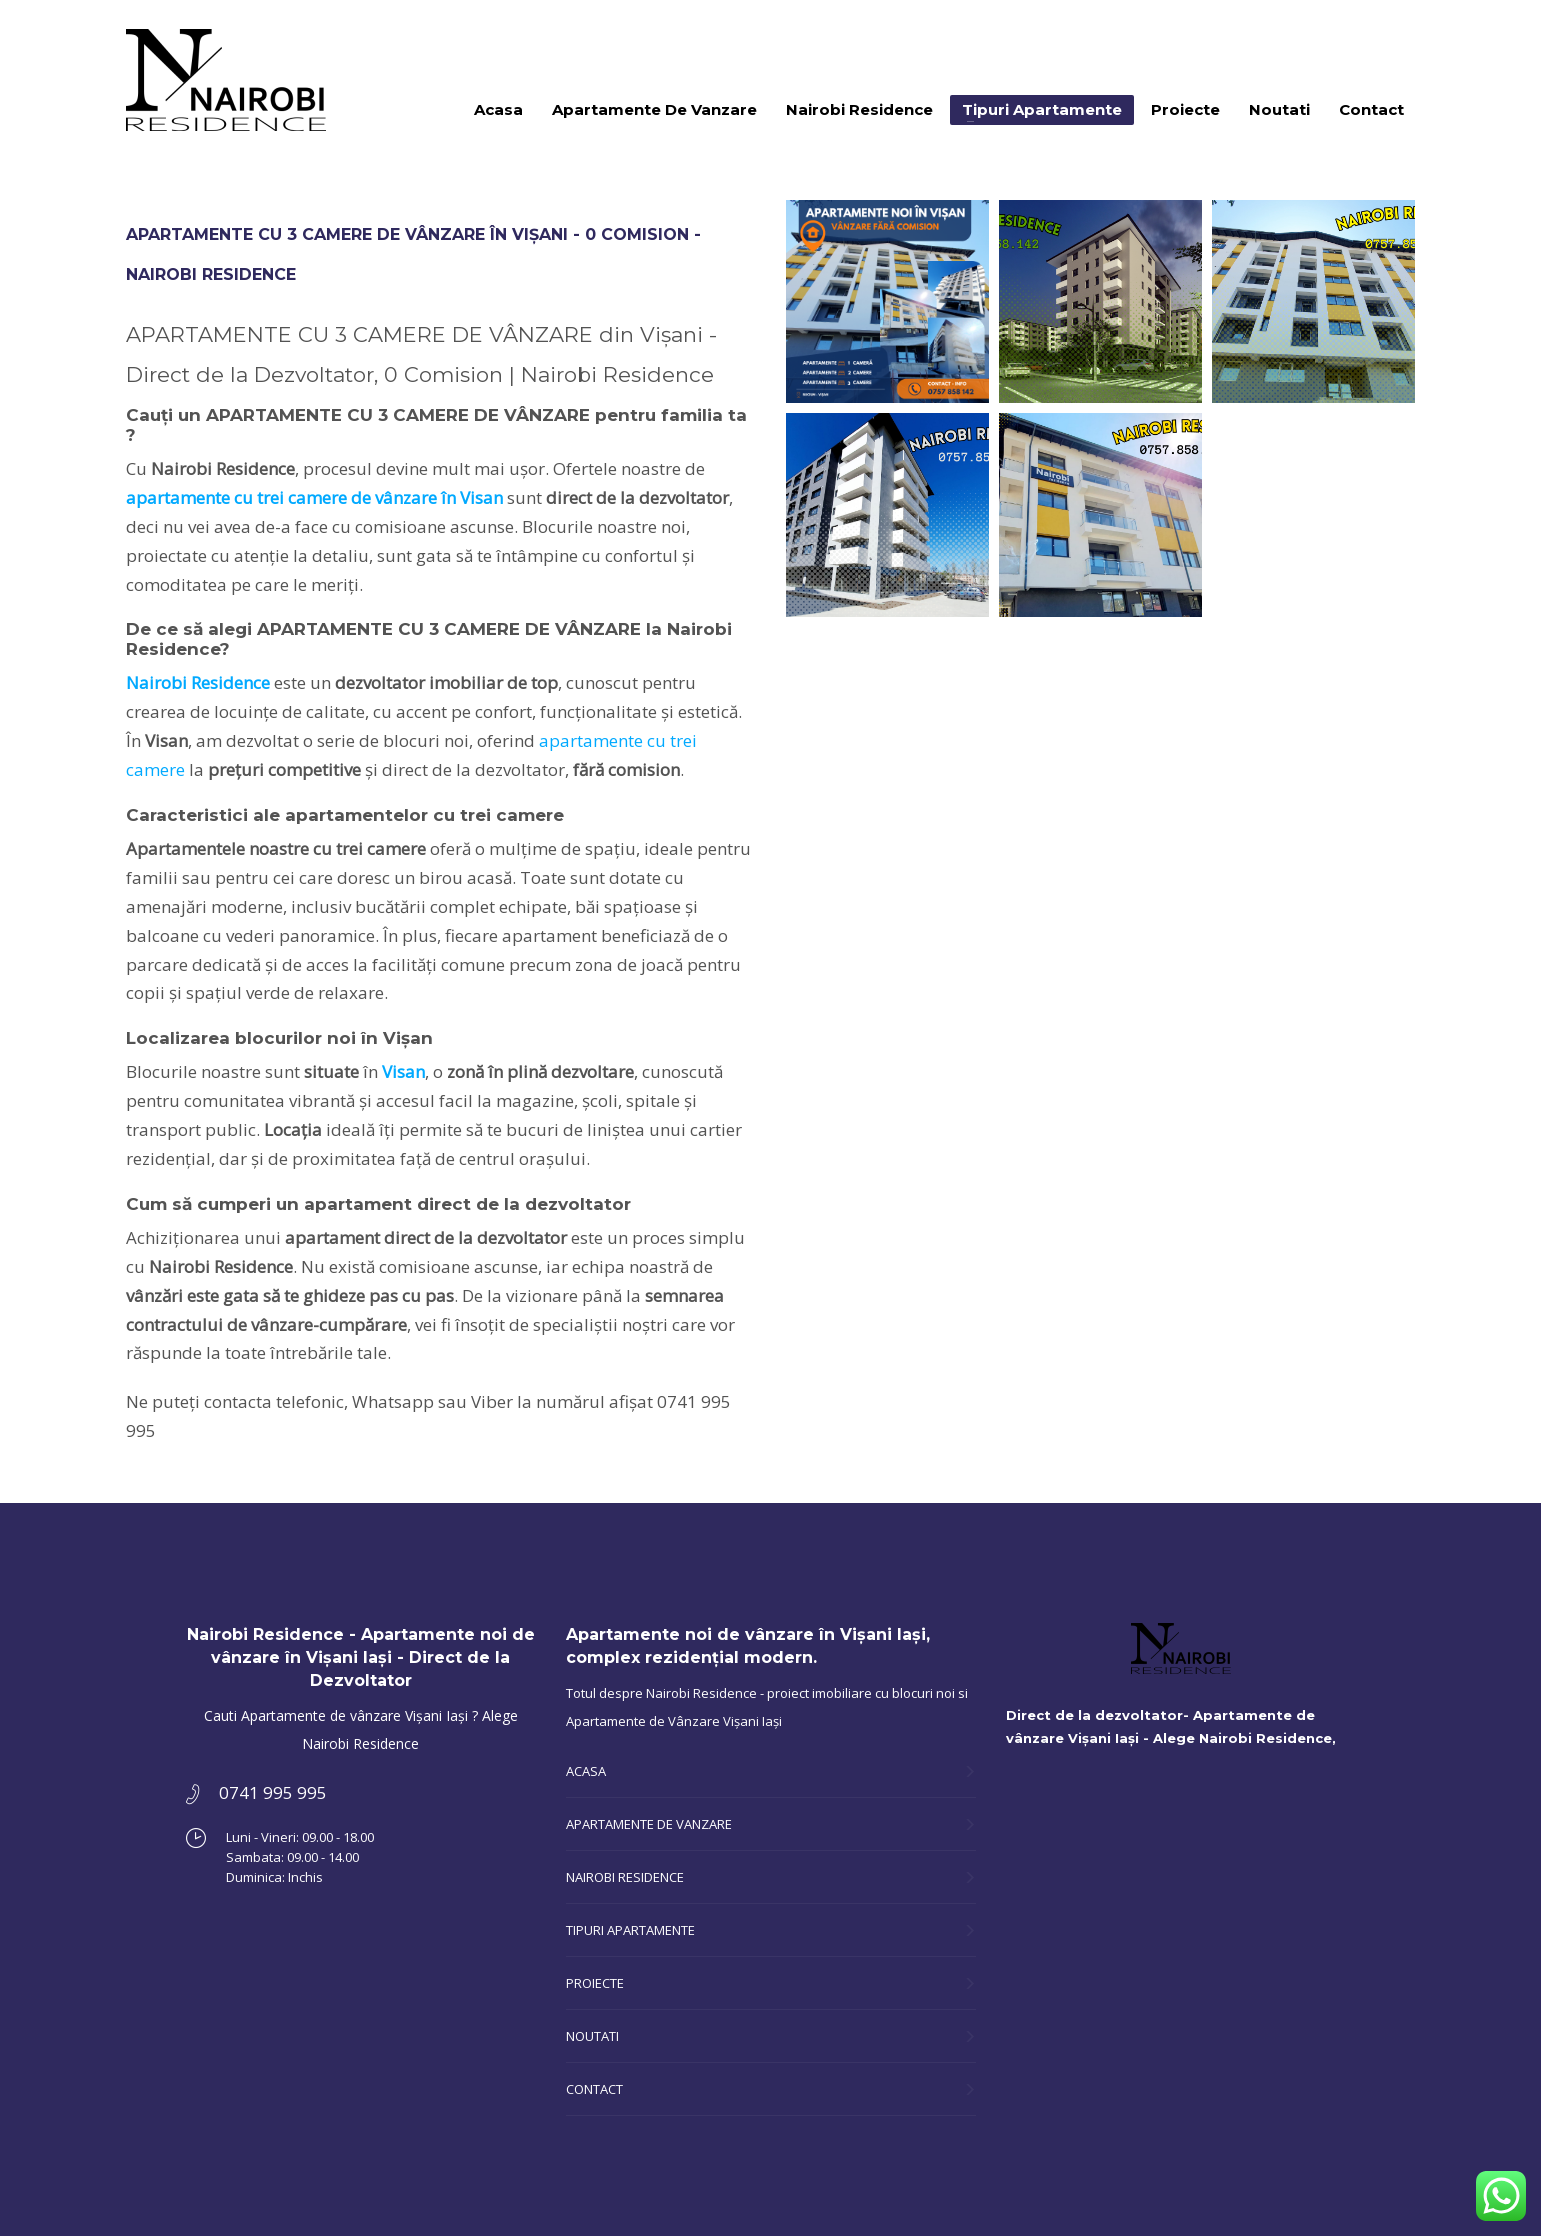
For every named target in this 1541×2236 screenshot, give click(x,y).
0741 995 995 (1379, 29)
